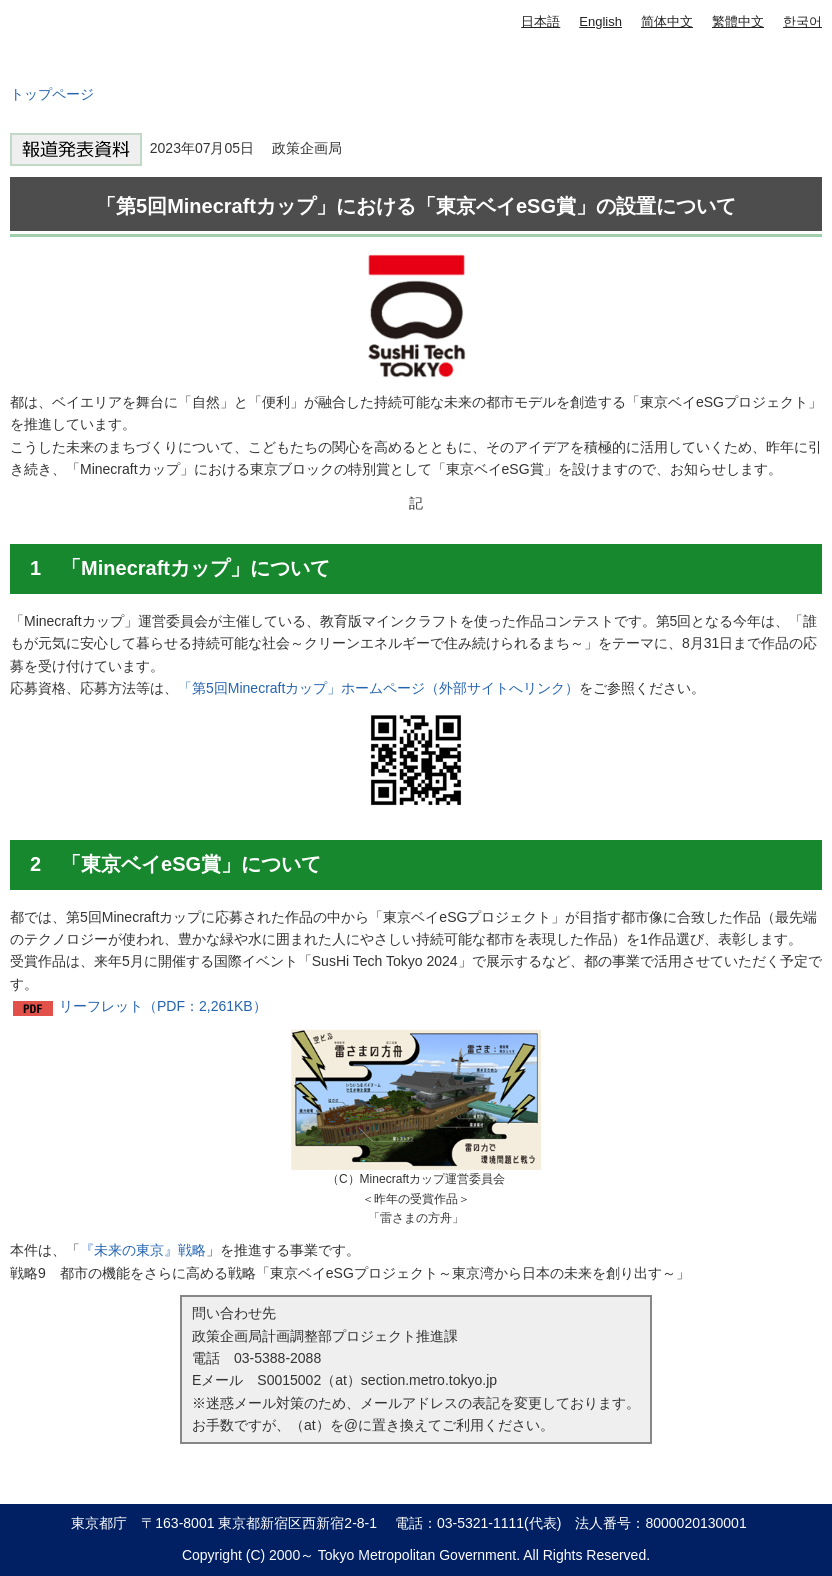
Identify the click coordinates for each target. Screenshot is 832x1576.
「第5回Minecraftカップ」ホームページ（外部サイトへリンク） (378, 688)
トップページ (52, 94)
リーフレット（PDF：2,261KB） (163, 1006)
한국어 (802, 21)
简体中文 (667, 21)
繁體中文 (738, 21)
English (600, 21)
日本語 (540, 21)
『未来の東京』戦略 (143, 1250)
